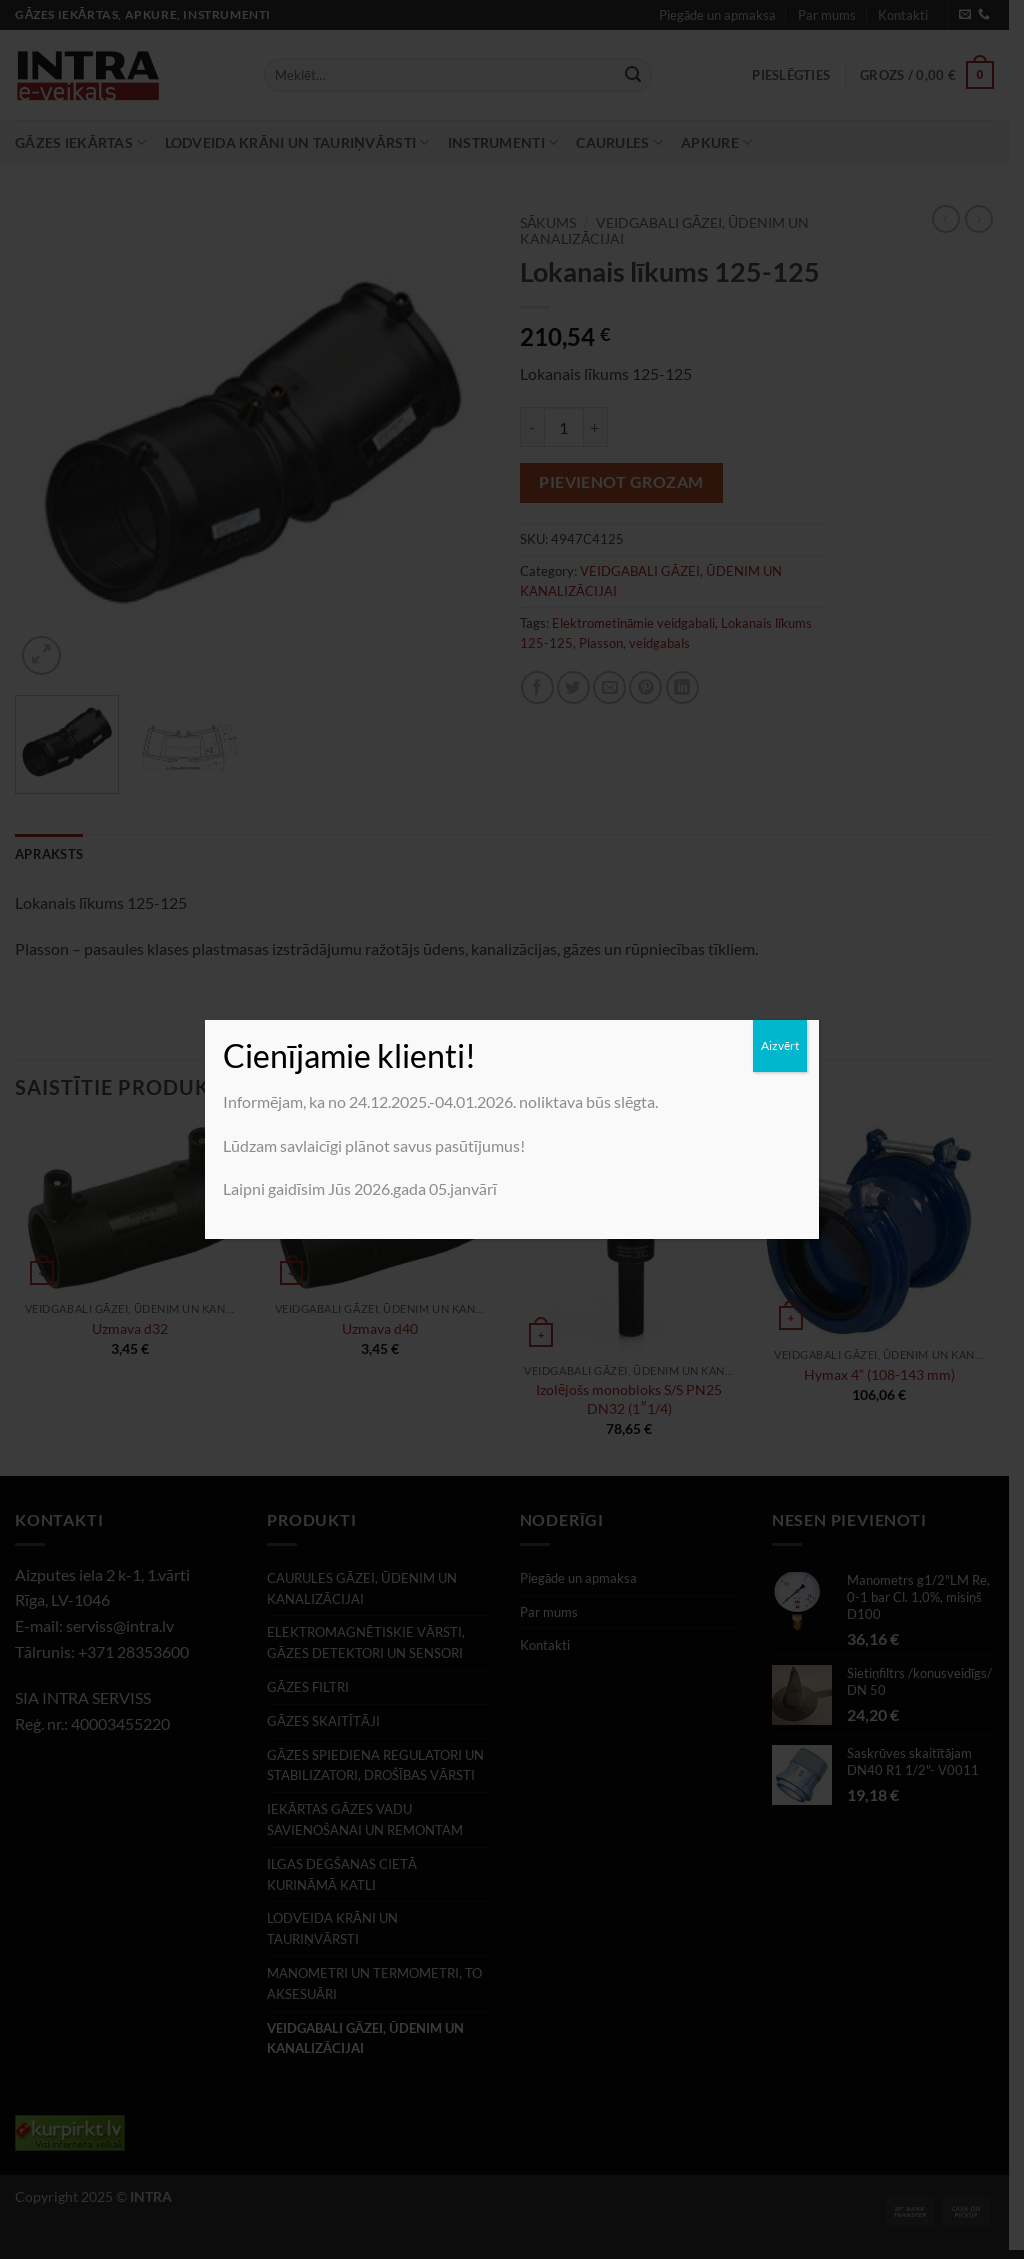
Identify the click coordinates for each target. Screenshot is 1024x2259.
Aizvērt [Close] (780, 1045)
